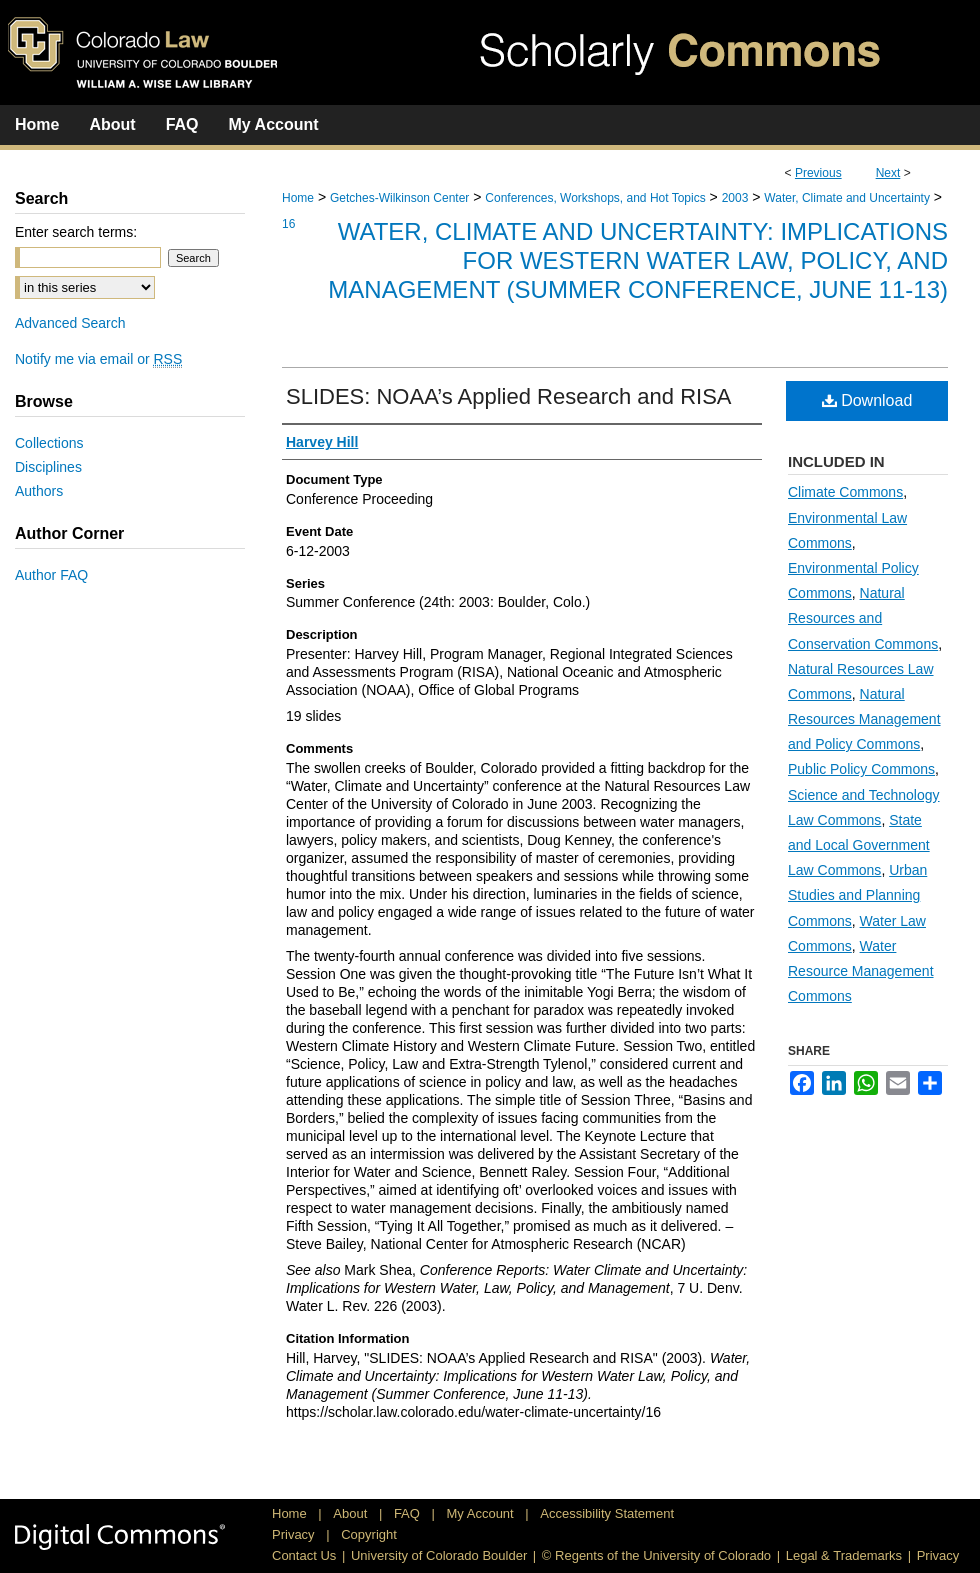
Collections (49, 443)
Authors (39, 491)
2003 (735, 198)
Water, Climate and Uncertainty (847, 198)
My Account (482, 1513)
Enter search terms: (76, 232)
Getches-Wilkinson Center (399, 198)
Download (867, 400)
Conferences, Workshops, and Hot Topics (595, 198)
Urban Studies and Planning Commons (857, 895)
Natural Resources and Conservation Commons (863, 618)
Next (888, 173)
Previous (818, 173)
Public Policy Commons (861, 769)
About (352, 1513)
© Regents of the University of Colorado (656, 1555)
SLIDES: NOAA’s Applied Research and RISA (509, 396)
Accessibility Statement (607, 1513)
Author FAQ (51, 575)
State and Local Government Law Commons (859, 845)
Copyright (369, 1534)
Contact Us (304, 1555)
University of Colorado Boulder (439, 1555)
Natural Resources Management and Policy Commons (864, 719)
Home (298, 198)
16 (288, 224)
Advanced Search (70, 323)
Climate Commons (845, 492)
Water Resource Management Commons (861, 971)
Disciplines (48, 467)
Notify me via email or (98, 359)
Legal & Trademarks (844, 1555)
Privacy (295, 1534)
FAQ (409, 1513)
